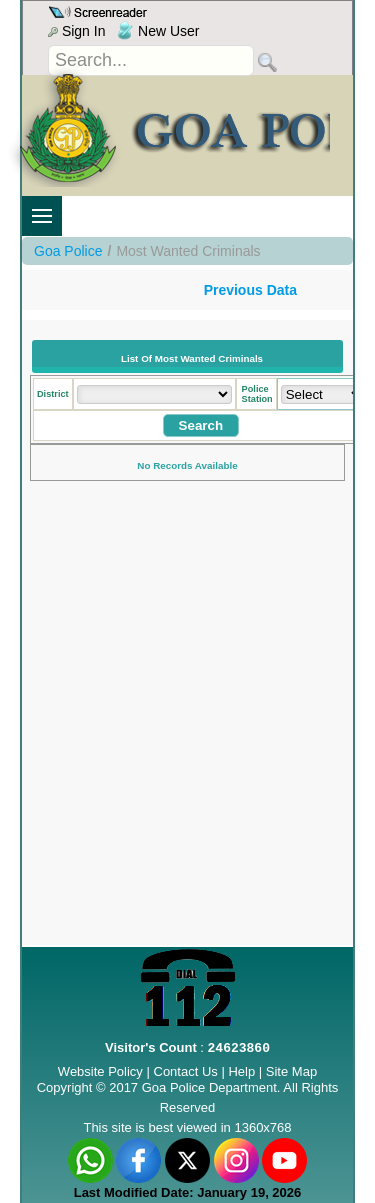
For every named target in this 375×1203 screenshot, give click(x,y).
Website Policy (100, 1071)
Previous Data (250, 290)
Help (243, 1071)
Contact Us (186, 1071)
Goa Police (68, 251)
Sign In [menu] (76, 31)
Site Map (291, 1071)
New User (158, 31)
